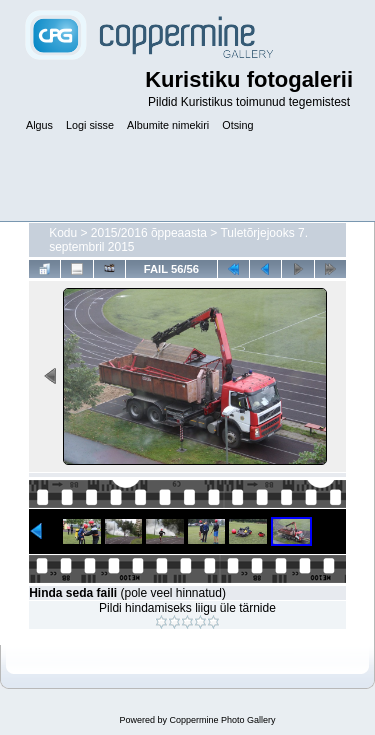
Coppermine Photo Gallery (222, 720)
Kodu (63, 233)
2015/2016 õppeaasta (149, 233)
